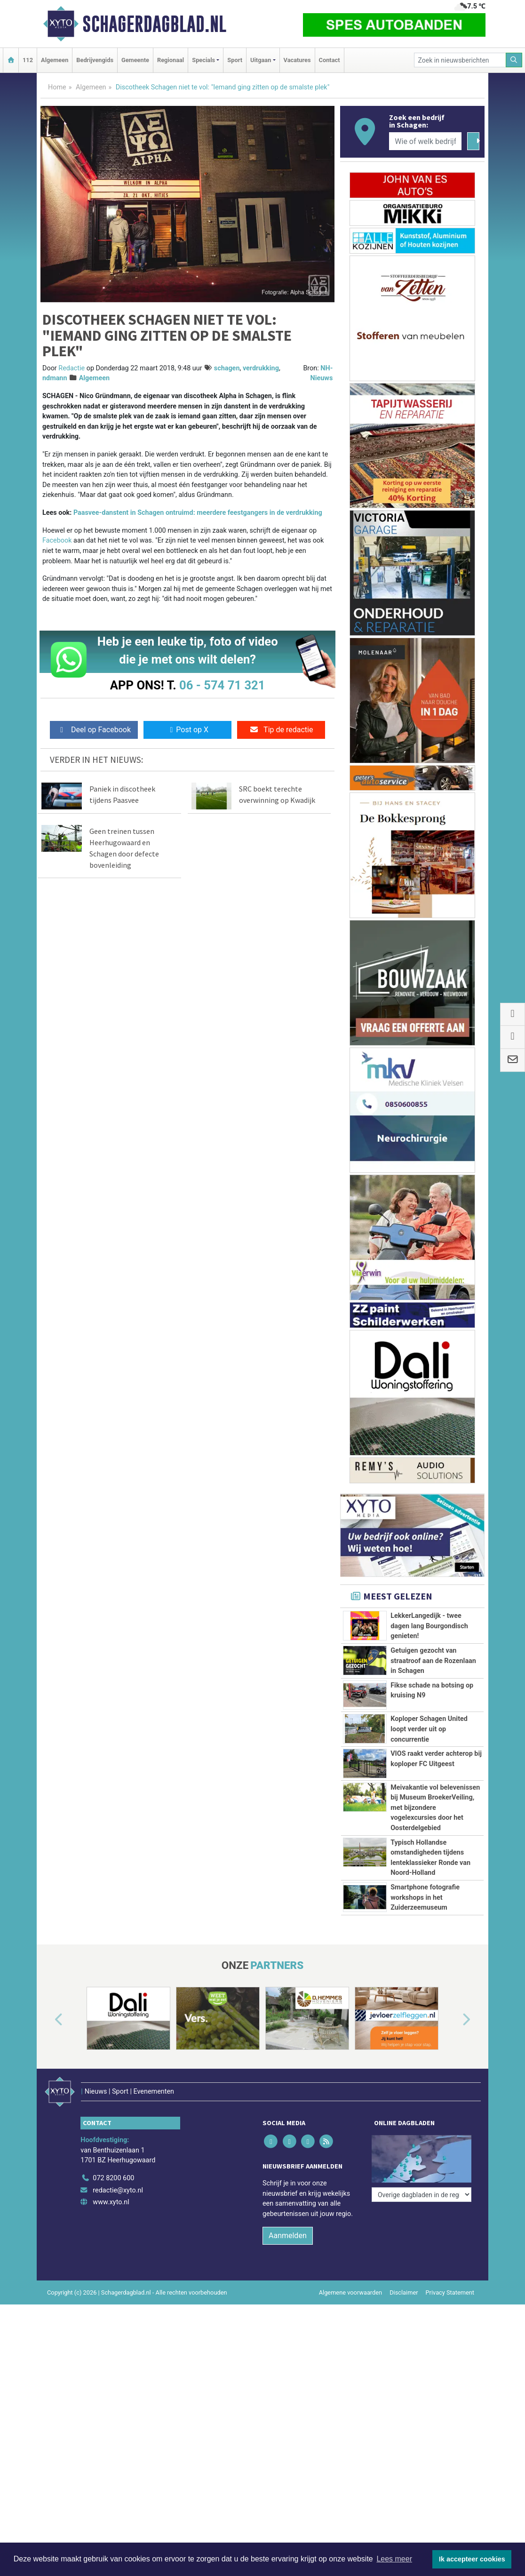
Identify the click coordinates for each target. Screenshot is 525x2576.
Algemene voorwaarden (350, 2414)
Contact (329, 60)
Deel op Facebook (94, 729)
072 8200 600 (113, 2300)
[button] (48, 2155)
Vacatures (297, 60)
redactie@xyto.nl (118, 2312)
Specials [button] (203, 60)
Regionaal (170, 60)
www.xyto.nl (111, 2324)
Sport (234, 60)
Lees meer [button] (394, 2559)
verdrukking (261, 368)
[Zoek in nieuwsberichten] (460, 60)
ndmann (54, 378)
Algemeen (54, 60)
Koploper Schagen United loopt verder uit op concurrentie (429, 1729)
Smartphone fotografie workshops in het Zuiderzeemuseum (425, 2001)
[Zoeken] (514, 60)
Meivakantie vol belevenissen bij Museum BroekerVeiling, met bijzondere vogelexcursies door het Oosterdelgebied (435, 1808)
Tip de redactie (281, 729)
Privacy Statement (450, 2414)
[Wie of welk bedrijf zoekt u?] (425, 141)
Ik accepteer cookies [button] (472, 2559)
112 (28, 60)
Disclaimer (404, 2414)
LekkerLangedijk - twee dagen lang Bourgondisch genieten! (429, 1626)
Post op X (187, 729)
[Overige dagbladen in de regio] (421, 2279)
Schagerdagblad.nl (154, 24)
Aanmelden (288, 2357)
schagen (227, 368)
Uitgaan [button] (260, 60)
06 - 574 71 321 (222, 685)
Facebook (57, 540)
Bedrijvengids (94, 60)
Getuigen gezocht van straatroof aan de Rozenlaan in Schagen (433, 1661)
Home (57, 87)
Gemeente (135, 60)
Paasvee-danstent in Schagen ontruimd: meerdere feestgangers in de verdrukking (197, 513)
